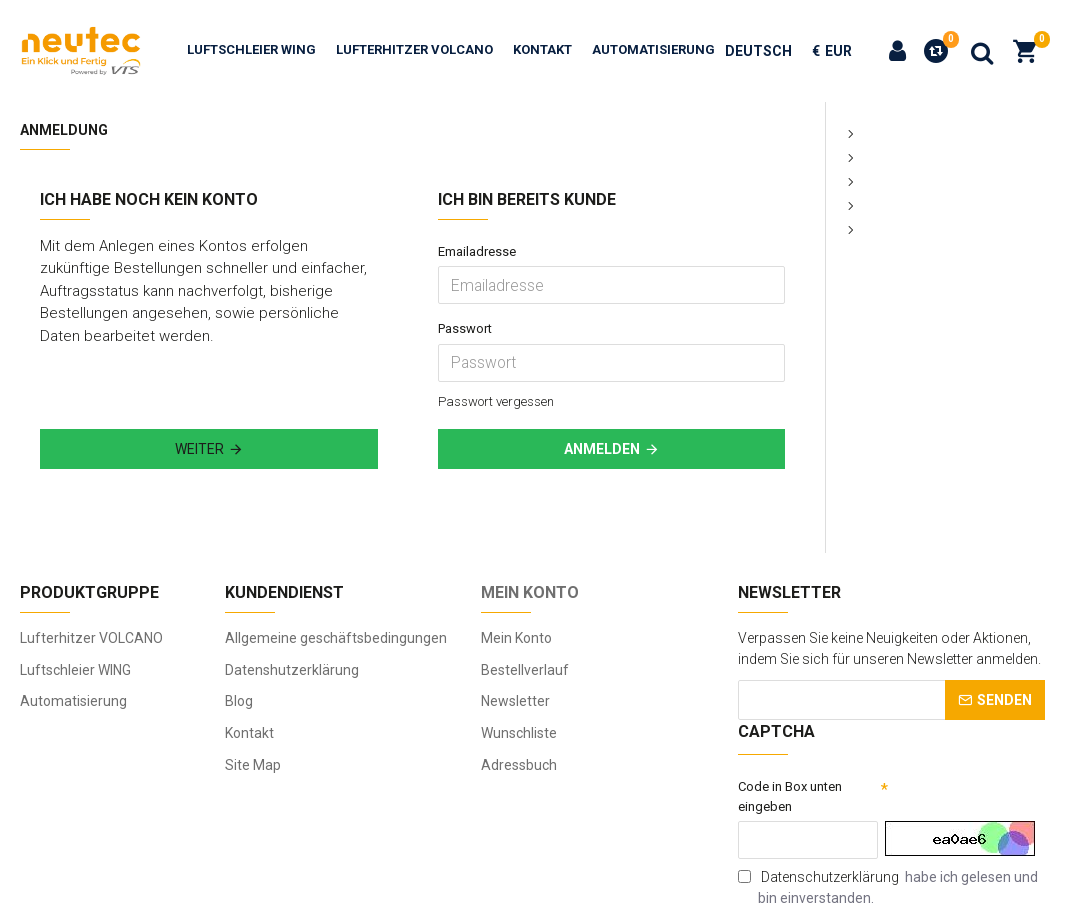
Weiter (199, 388)
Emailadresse (481, 252)
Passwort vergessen (503, 339)
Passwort (468, 298)
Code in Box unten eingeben (795, 794)
